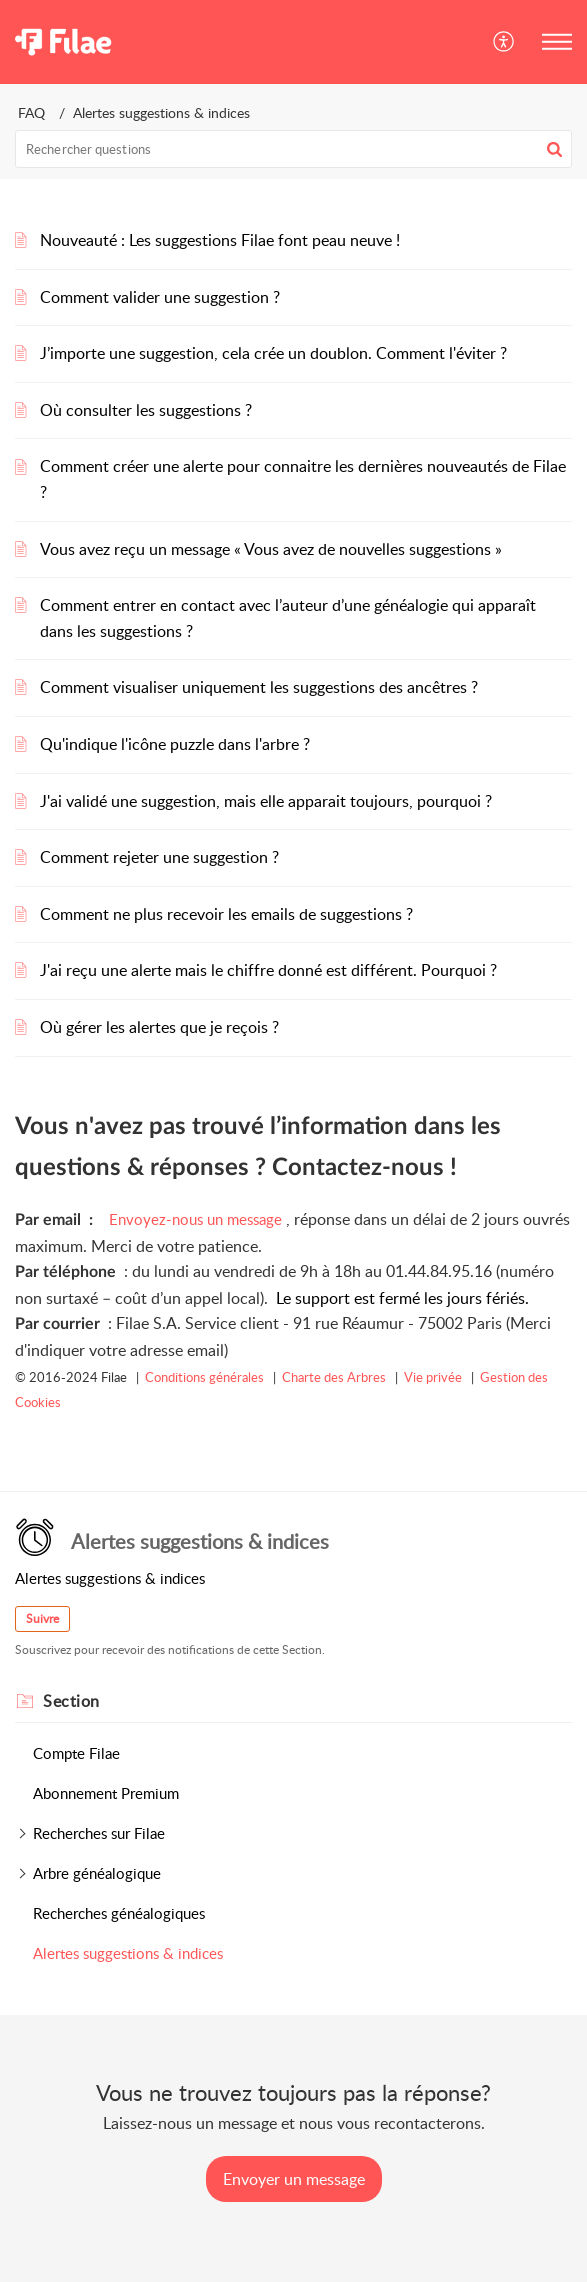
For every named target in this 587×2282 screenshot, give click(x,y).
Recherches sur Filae (99, 1833)
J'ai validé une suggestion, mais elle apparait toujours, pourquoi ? (266, 801)
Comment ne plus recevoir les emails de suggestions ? (226, 914)
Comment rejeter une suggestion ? (159, 857)
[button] (504, 42)
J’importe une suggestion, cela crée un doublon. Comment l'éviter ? (273, 353)
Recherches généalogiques (119, 1913)
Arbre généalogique (97, 1873)
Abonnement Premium (106, 1793)
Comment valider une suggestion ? (160, 297)
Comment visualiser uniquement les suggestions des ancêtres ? (259, 687)
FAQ (31, 112)
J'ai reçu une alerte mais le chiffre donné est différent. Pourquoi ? (268, 970)
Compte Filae (76, 1753)
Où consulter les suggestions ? (146, 410)
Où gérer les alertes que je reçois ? (159, 1027)
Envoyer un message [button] (294, 2179)
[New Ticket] (294, 2179)
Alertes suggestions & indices (128, 1953)
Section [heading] (71, 1701)
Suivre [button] (42, 1618)
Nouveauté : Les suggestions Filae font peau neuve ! (220, 240)
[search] (293, 149)
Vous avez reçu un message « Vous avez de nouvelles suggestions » (271, 549)
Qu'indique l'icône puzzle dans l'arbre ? (175, 744)
